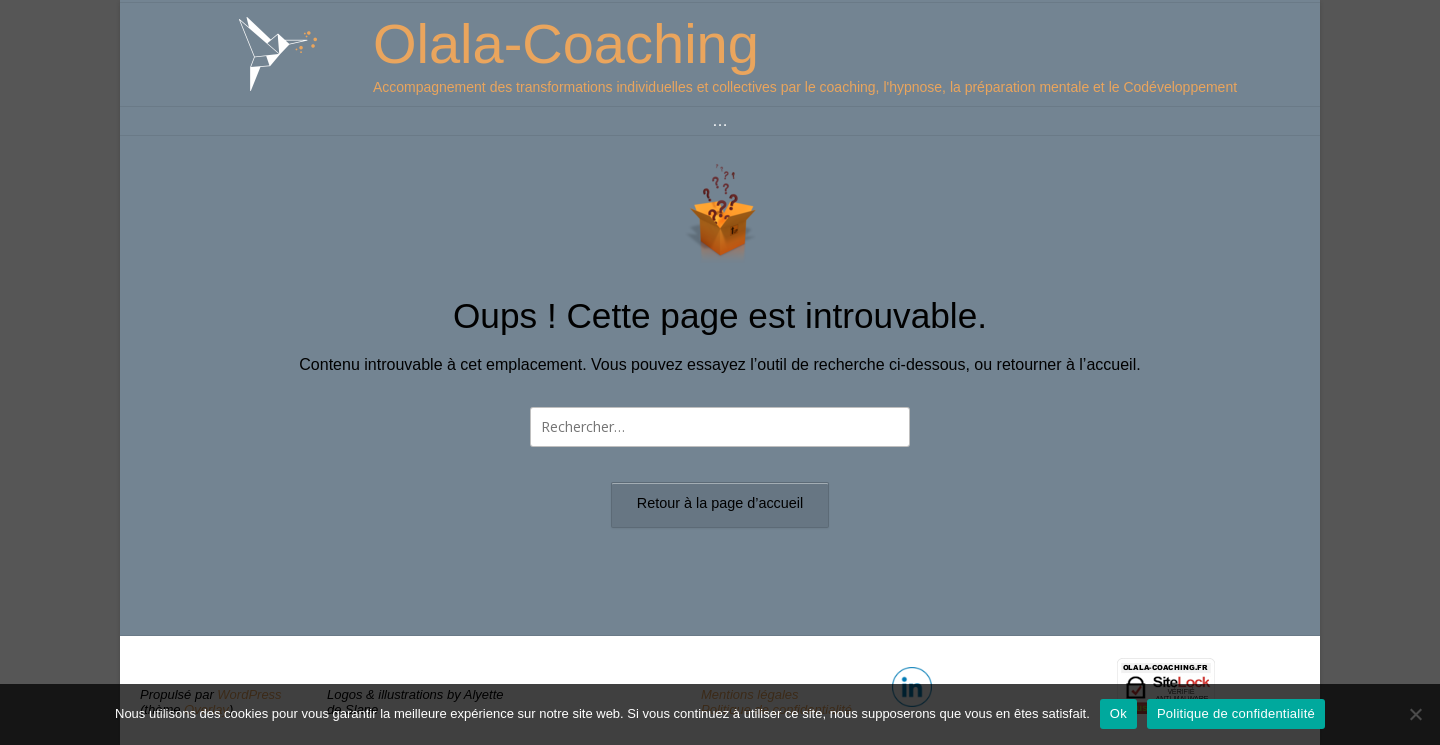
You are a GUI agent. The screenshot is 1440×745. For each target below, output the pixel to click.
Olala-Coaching (566, 43)
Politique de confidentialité (1236, 713)
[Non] (1415, 714)
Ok (1118, 713)
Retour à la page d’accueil (720, 503)
